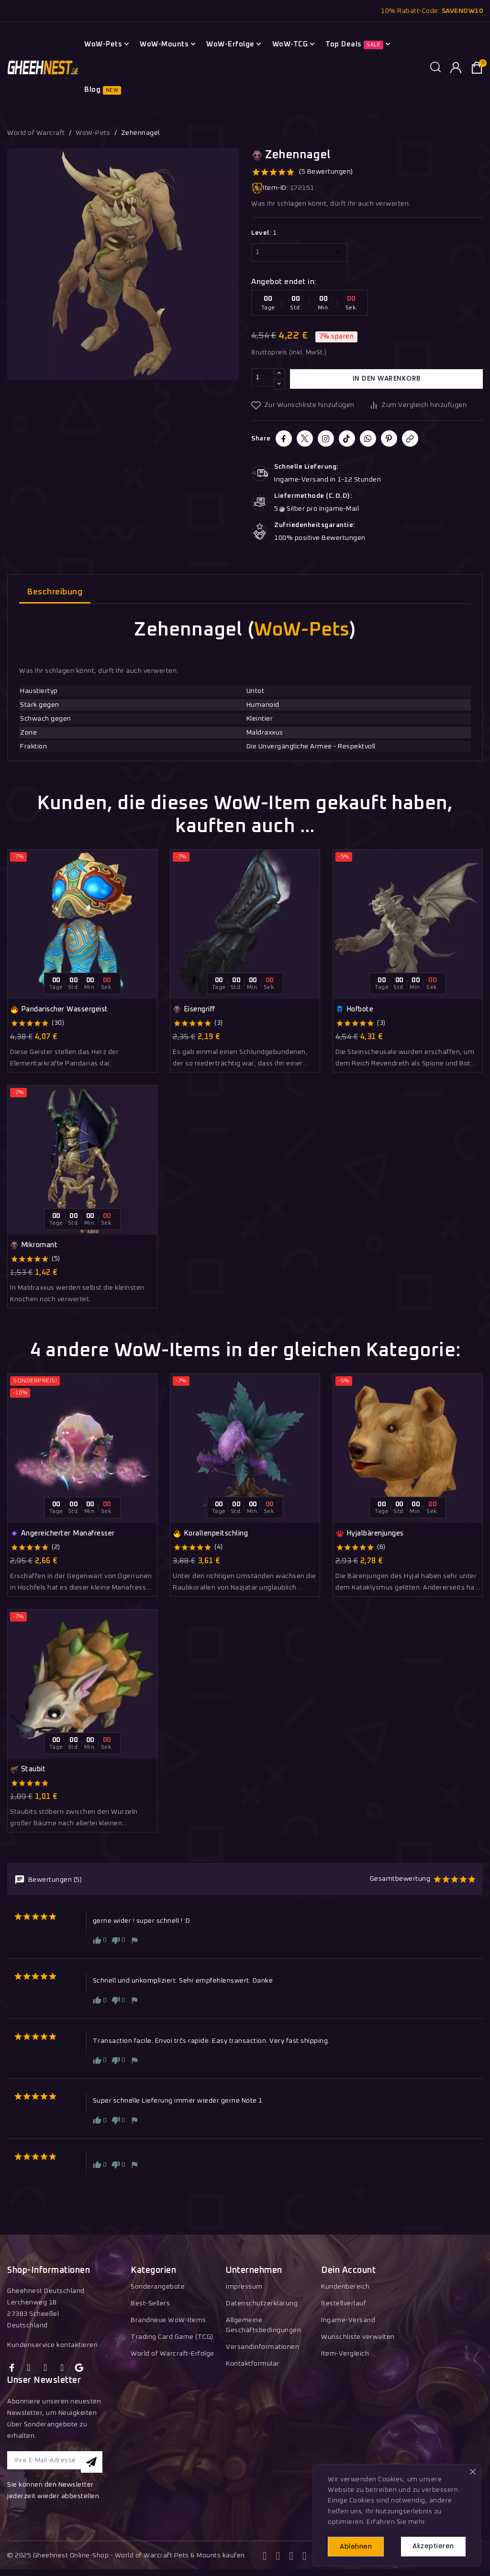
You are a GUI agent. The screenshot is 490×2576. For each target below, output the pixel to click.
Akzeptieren (431, 2545)
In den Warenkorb (387, 379)
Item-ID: (269, 188)
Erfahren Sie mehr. (396, 2520)
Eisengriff (194, 1009)
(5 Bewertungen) (326, 171)
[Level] (299, 252)
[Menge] (262, 379)
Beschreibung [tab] (54, 592)
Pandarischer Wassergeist (59, 1009)
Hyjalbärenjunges (369, 1533)
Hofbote (354, 1009)
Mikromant (33, 1245)
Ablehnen (359, 2546)
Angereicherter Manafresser (62, 1533)
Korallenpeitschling (210, 1533)
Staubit (27, 1769)
